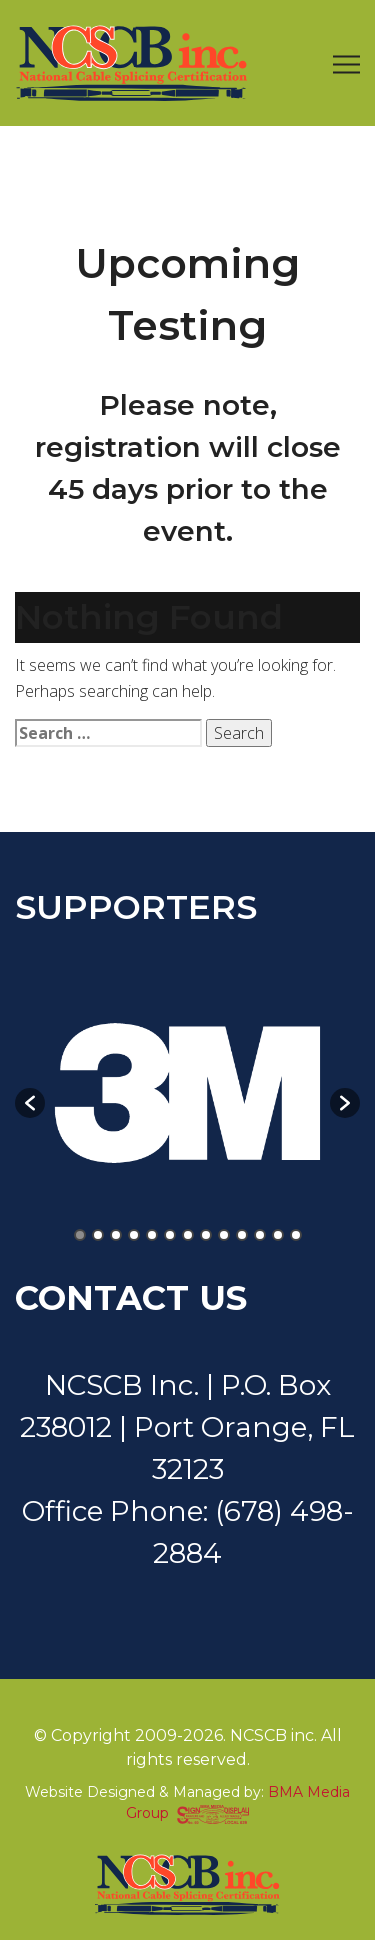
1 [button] (80, 1235)
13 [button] (296, 1235)
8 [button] (206, 1235)
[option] (187, 1093)
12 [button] (278, 1235)
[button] (30, 1103)
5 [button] (152, 1235)
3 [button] (116, 1235)
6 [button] (170, 1235)
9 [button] (224, 1235)
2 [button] (98, 1235)
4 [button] (134, 1235)
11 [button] (260, 1235)
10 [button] (242, 1235)
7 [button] (188, 1235)
